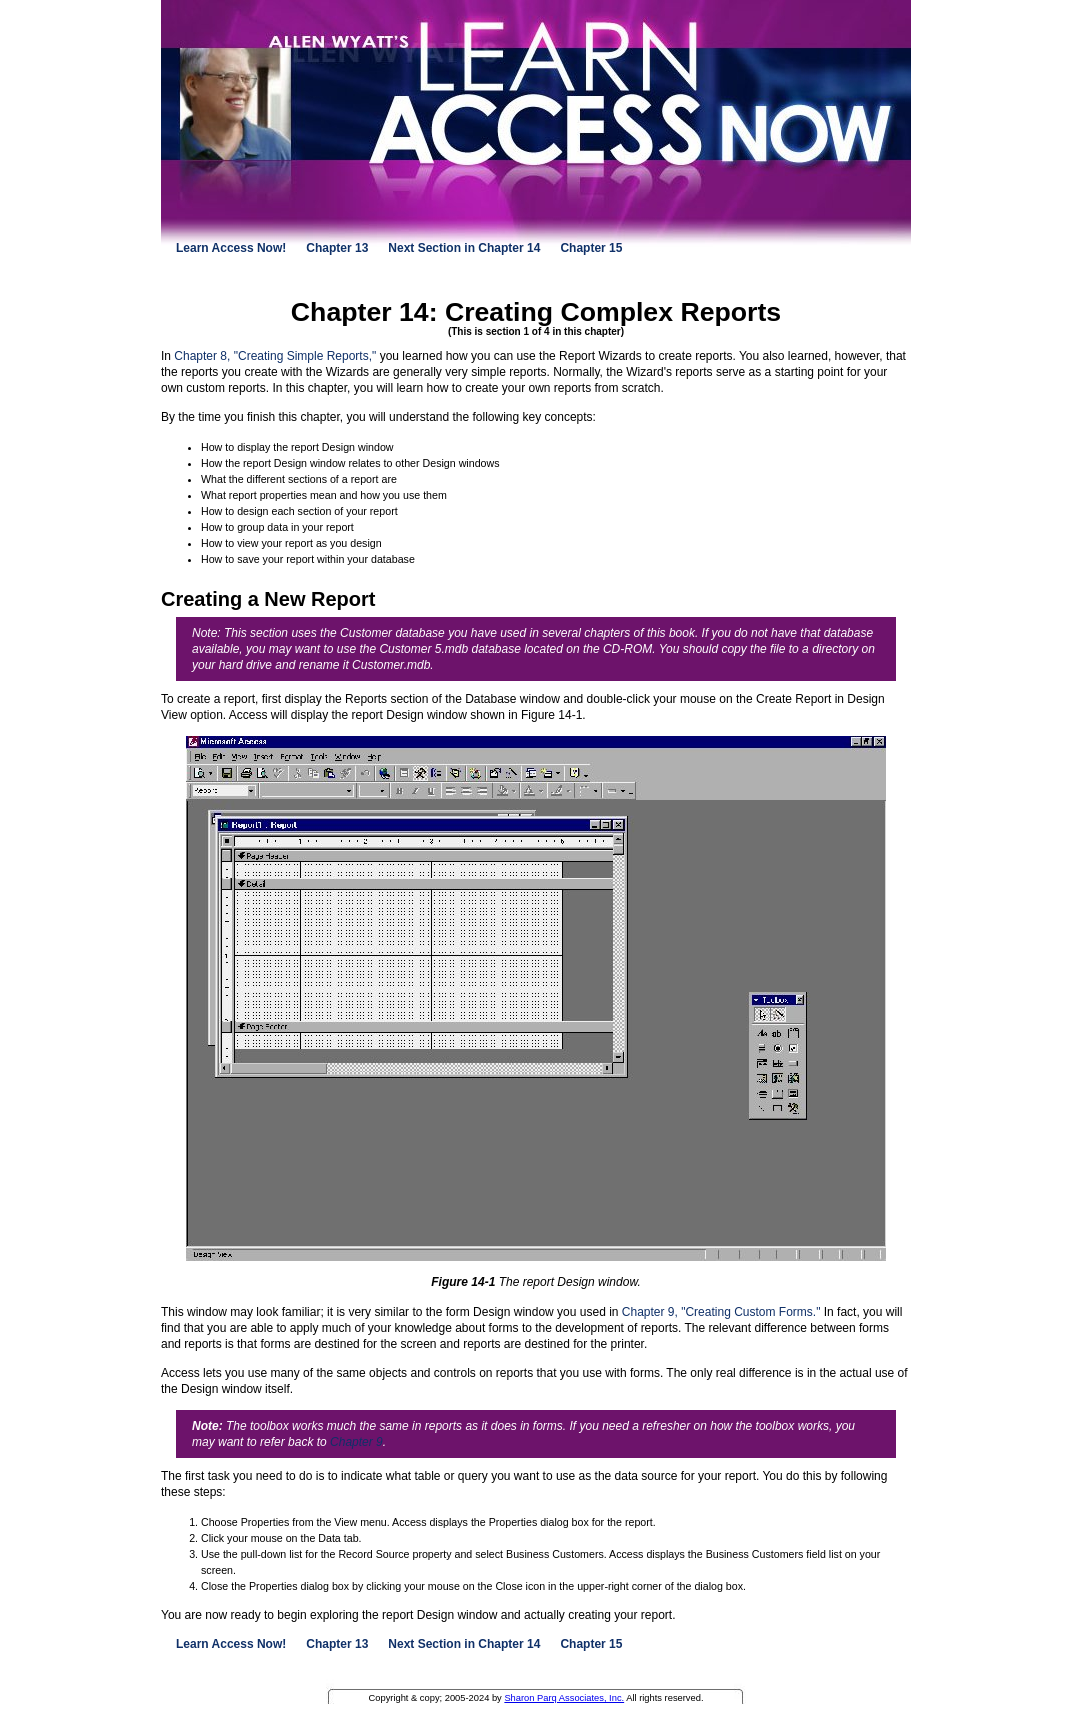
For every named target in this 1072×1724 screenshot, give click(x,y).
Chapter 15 (591, 248)
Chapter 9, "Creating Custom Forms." (721, 1312)
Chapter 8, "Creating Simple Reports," (275, 356)
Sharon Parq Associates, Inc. (564, 1698)
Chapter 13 (337, 248)
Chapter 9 (356, 1442)
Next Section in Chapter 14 (464, 248)
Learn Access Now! (231, 248)
